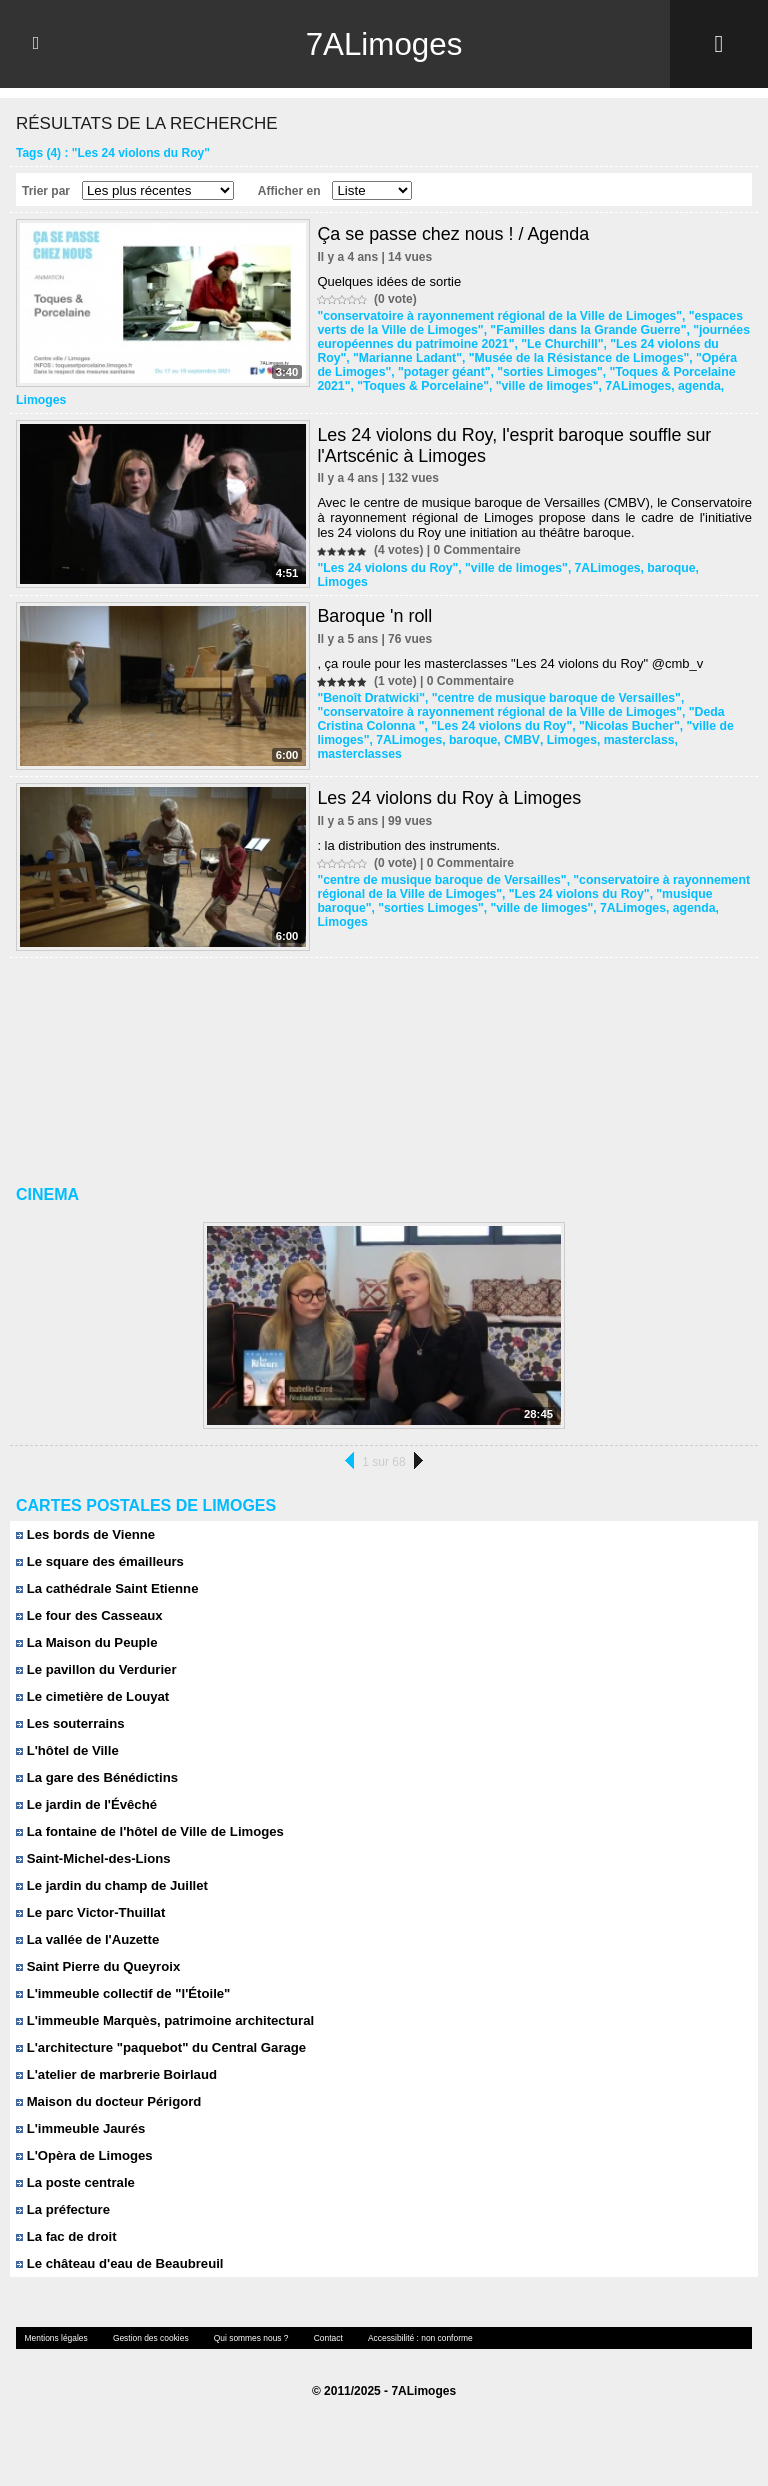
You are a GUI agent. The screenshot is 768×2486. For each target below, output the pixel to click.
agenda (653, 386)
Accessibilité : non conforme (411, 2322)
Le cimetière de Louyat (92, 1681)
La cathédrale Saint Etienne (106, 1573)
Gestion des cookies (147, 2322)
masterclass (631, 726)
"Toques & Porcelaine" (381, 386)
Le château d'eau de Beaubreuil (118, 2248)
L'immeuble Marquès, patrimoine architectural (163, 2005)
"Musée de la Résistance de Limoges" (539, 358)
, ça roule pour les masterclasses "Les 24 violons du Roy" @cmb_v (510, 649)
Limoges (705, 386)
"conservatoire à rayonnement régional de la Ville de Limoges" (495, 316)
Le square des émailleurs (99, 1546)
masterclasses (358, 740)
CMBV (517, 726)
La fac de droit (65, 2221)
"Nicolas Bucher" (623, 712)
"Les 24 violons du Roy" (674, 344)
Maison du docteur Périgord (107, 2086)
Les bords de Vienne (85, 1519)
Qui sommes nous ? (245, 2322)
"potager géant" (424, 372)
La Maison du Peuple (86, 1627)
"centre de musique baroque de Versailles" (551, 684)
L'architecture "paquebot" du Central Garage (159, 2032)
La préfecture (62, 2194)
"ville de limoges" (503, 386)
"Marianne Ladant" (370, 358)
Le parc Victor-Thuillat (90, 1897)
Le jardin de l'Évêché (85, 1789)
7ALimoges (384, 44)
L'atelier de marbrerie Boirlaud (115, 2059)
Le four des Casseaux (88, 1600)
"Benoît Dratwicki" (369, 684)
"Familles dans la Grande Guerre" (583, 330)
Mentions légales (55, 2322)
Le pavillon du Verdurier (95, 1654)
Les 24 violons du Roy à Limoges (449, 783)
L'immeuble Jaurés (80, 2113)
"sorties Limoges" (528, 372)
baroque (664, 554)
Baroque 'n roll (375, 602)
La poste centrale (75, 2167)
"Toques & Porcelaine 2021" (666, 372)
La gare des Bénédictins (96, 1762)
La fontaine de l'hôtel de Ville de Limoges (148, 1816)
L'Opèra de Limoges (83, 2140)
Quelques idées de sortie (389, 281)
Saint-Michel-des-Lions (92, 1843)
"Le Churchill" (557, 344)
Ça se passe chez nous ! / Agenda (453, 234)
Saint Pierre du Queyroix (97, 1951)
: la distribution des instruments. (408, 830)
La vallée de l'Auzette (87, 1924)
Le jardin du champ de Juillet (111, 1870)
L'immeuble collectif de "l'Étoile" (122, 1978)
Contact (321, 2322)
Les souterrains (69, 1708)
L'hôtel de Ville (67, 1735)
